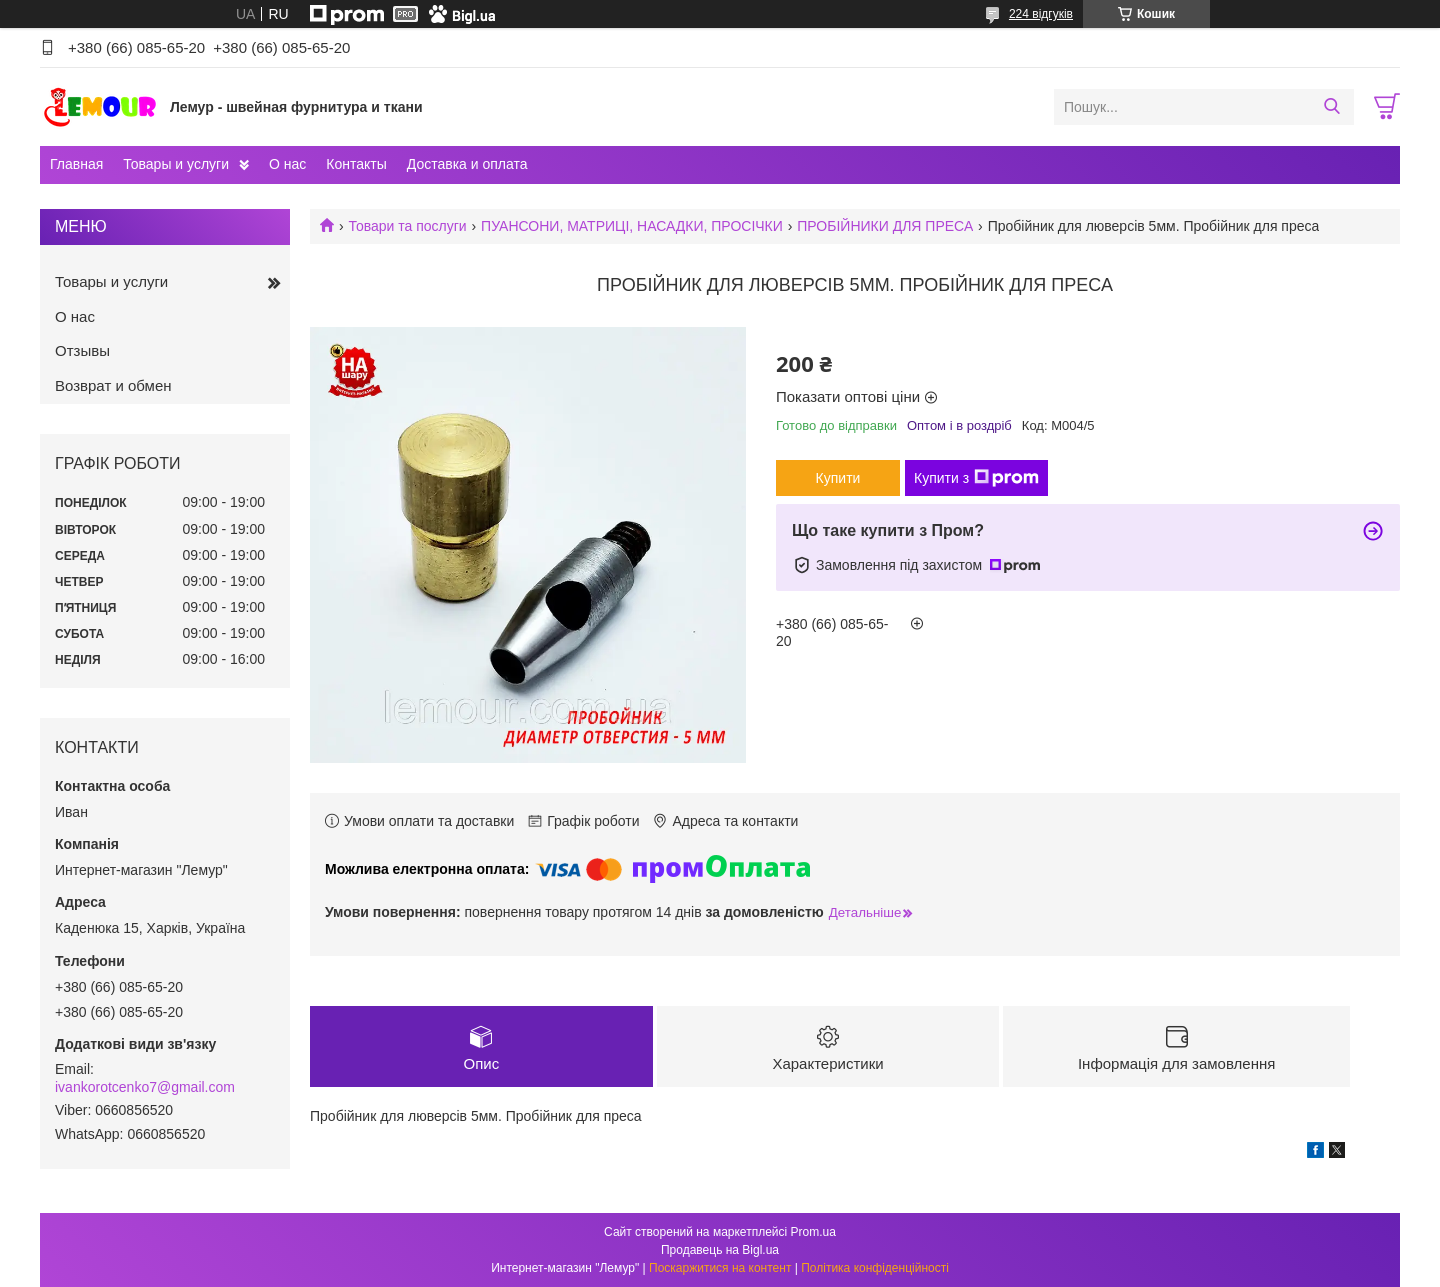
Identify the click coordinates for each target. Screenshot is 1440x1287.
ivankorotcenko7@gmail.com (145, 1087)
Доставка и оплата (467, 164)
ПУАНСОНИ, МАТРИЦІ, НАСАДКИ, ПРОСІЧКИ (632, 226)
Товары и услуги (176, 164)
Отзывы (82, 350)
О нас (287, 164)
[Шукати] (1331, 107)
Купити (838, 478)
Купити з (976, 478)
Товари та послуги (407, 226)
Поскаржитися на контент (720, 1268)
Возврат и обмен (113, 385)
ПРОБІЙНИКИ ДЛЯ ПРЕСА (885, 226)
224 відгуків (1041, 14)
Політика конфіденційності (875, 1268)
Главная (76, 164)
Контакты (356, 164)
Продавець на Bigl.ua (720, 1250)
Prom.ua (813, 1232)
